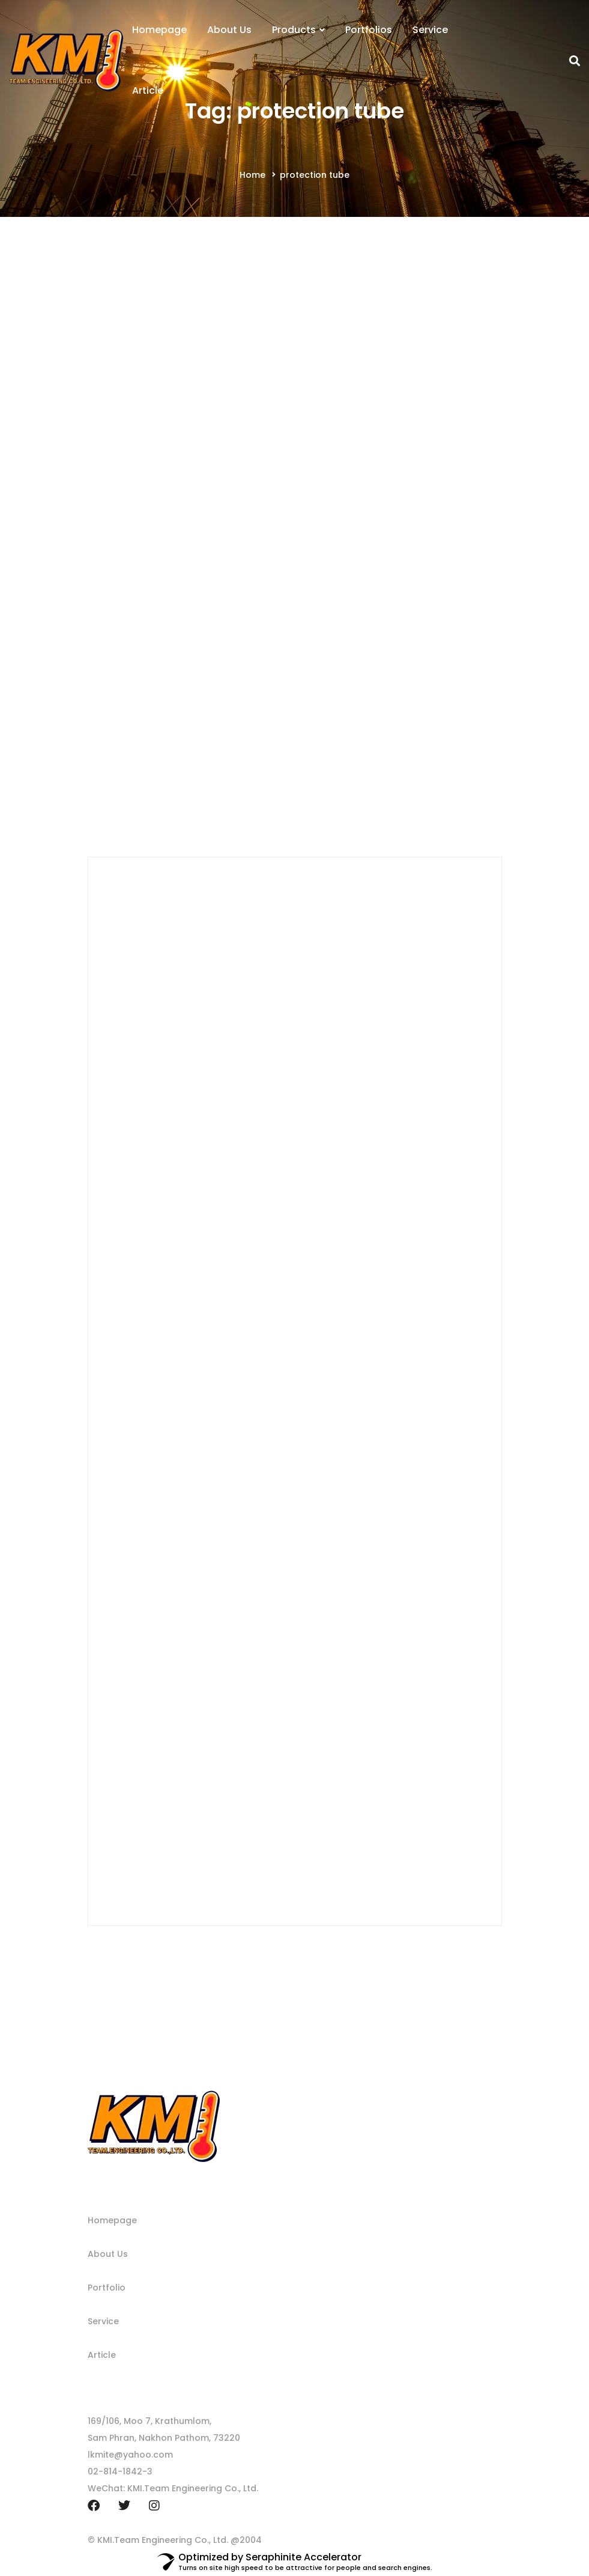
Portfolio (106, 2288)
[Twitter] (124, 2506)
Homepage (112, 2220)
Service (103, 2321)
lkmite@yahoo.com (130, 2455)
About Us (108, 2254)
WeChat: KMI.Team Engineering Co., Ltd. (173, 2488)
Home (252, 175)
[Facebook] (93, 2506)
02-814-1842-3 (120, 2471)
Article (102, 2355)
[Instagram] (154, 2506)
